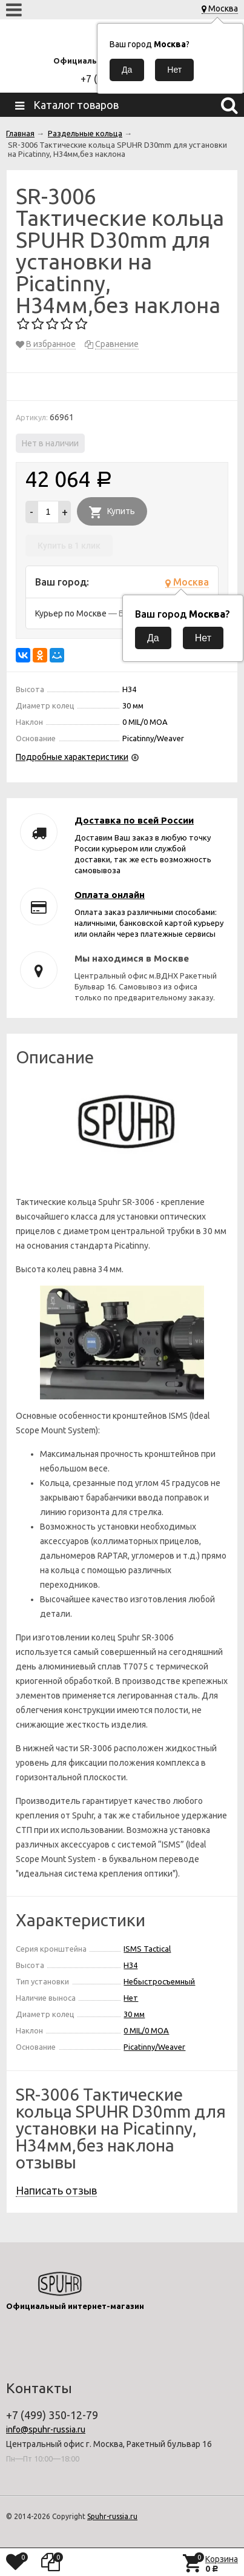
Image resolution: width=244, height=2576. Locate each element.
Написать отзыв (56, 2190)
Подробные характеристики (72, 757)
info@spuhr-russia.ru (45, 2429)
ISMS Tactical (147, 1948)
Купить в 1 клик (69, 545)
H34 (130, 1965)
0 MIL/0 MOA (146, 2030)
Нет (131, 1997)
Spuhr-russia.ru (112, 2516)
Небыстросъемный (159, 1981)
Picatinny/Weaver (154, 2047)
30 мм (134, 2014)
